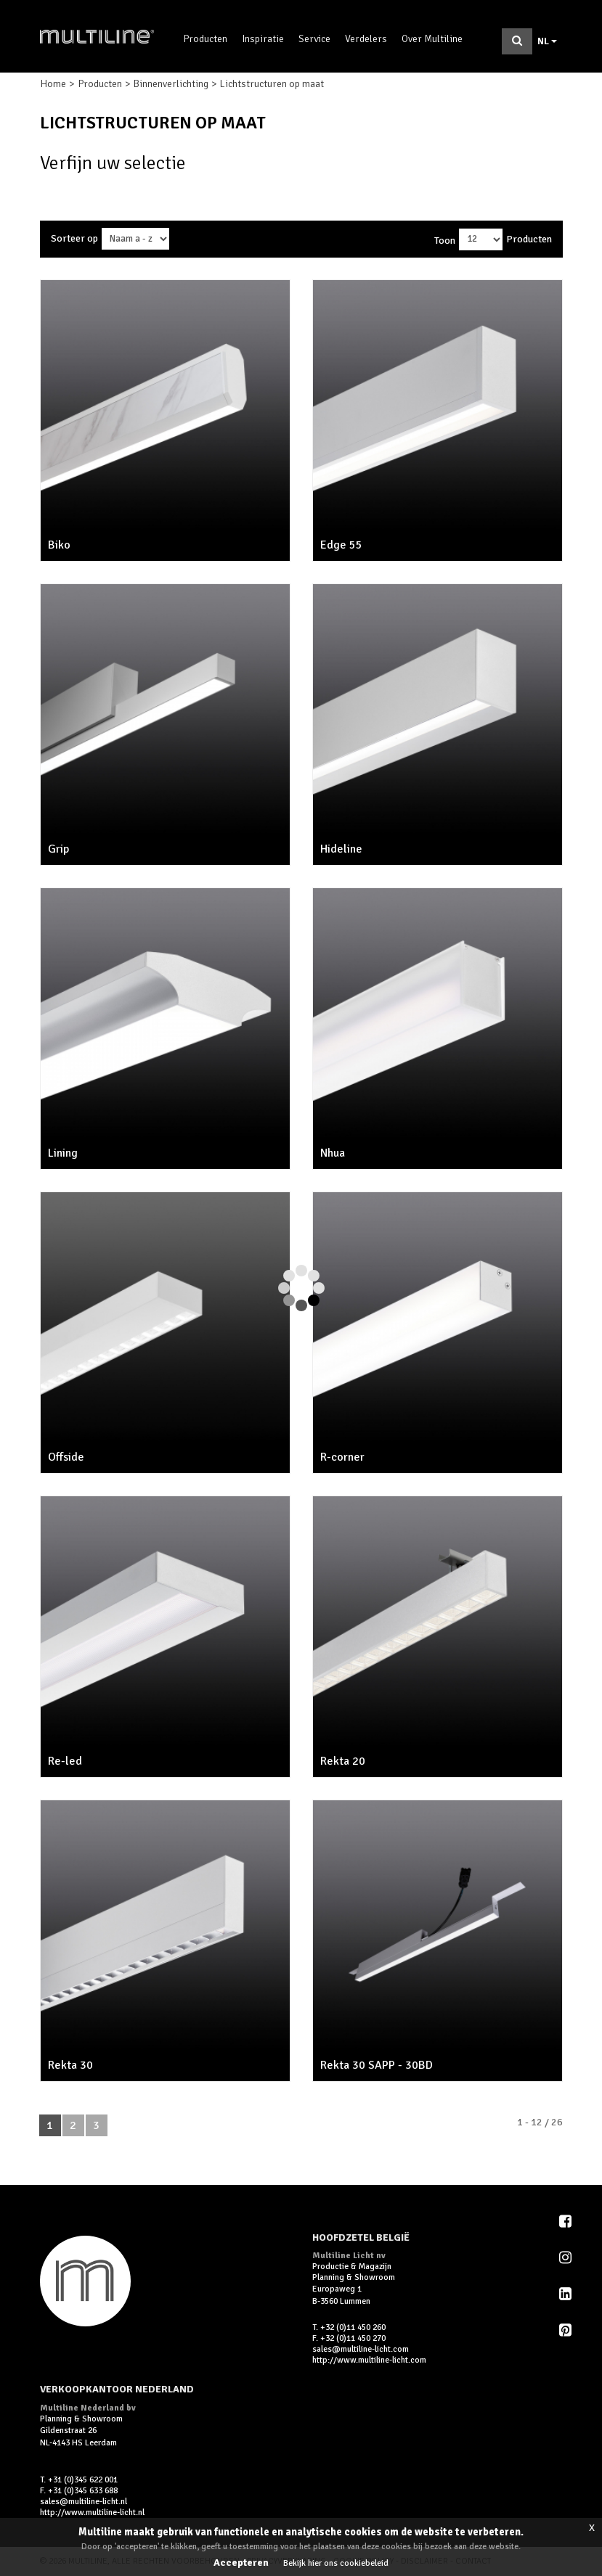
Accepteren (241, 2562)
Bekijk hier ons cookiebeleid (336, 2563)
